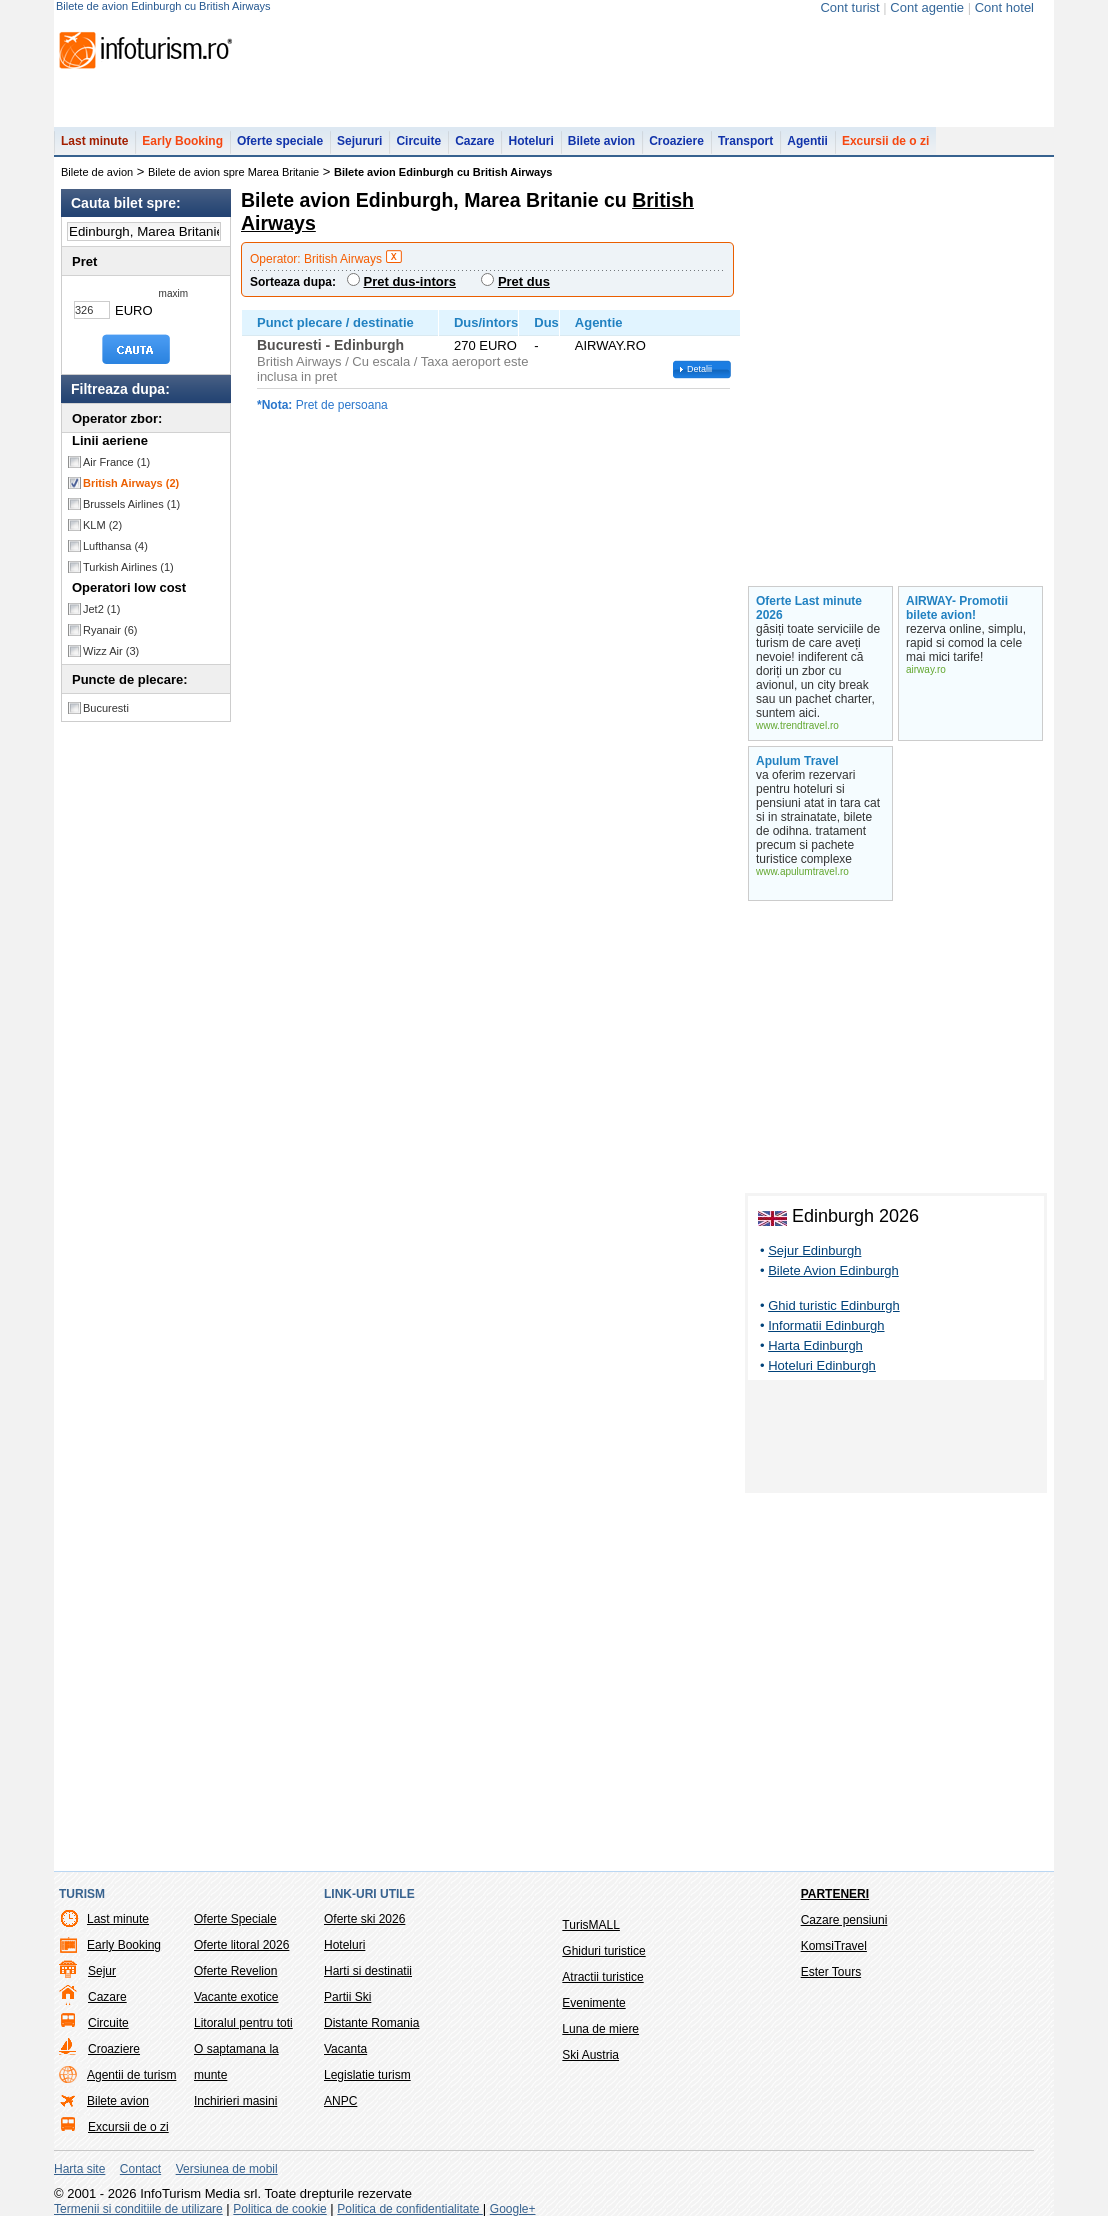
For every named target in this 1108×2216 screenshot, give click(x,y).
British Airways (131, 483)
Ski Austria (590, 2055)
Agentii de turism (131, 2075)
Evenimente (593, 2003)
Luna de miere (600, 2029)
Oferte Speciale (235, 1919)
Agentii (807, 141)
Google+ (513, 2209)
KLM (102, 525)
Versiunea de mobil (227, 2169)
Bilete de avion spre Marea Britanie (233, 172)
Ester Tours (831, 1972)
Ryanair (110, 630)
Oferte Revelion (235, 1971)
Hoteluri (530, 141)
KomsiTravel (834, 1946)
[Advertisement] (896, 1440)
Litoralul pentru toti (243, 2023)
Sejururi (359, 141)
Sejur (102, 1971)
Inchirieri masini (235, 2101)
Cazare (474, 141)
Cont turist (849, 7)
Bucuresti (106, 708)
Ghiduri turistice (603, 1951)
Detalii (699, 369)
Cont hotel (1004, 7)
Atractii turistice (602, 1977)
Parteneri (835, 1894)
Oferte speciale (280, 141)
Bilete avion (601, 141)
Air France (116, 462)
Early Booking (182, 141)
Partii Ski (347, 1997)
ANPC (340, 2101)
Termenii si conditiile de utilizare (138, 2209)
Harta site (79, 2169)
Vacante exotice (236, 1997)
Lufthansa (115, 546)
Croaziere (676, 141)
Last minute (94, 141)
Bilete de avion (97, 172)
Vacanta (345, 2049)
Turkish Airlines (128, 567)
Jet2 (101, 609)
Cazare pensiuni (844, 1920)
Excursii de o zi (885, 141)
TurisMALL (591, 1925)
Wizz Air (111, 651)
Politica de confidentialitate (409, 2209)
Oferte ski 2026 (364, 1919)
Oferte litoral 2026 (241, 1945)
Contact (140, 2169)
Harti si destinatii (368, 1971)
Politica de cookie (279, 2209)
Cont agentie (927, 7)
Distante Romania (371, 2023)
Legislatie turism (367, 2075)
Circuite (418, 141)
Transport (745, 141)
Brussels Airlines (131, 504)
